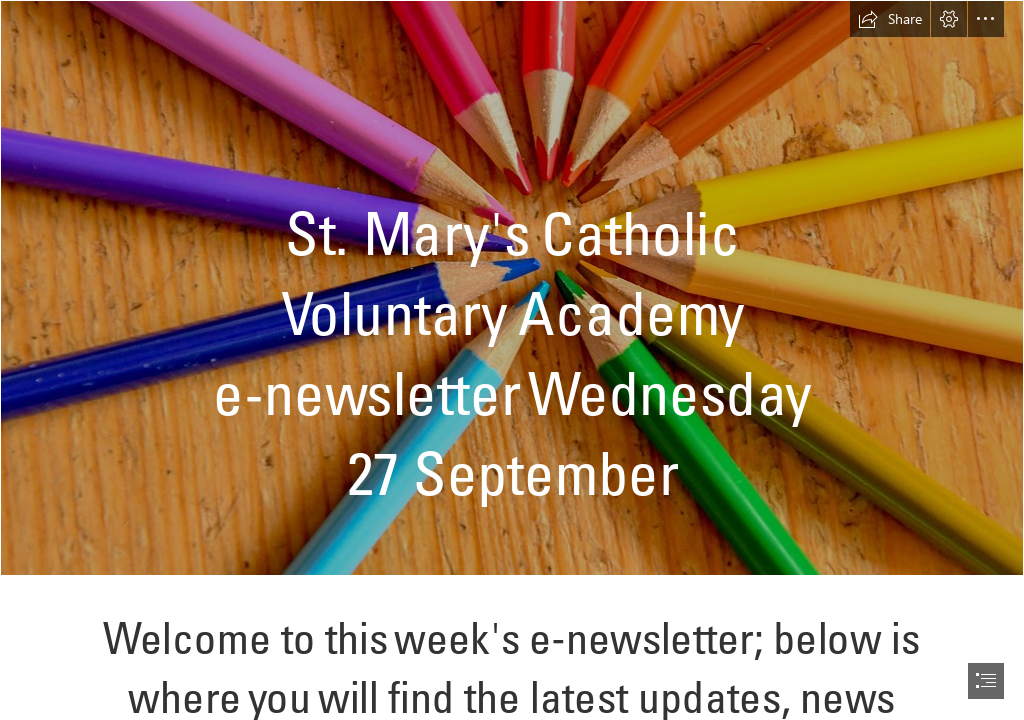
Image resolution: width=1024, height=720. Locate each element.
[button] (890, 19)
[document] (512, 360)
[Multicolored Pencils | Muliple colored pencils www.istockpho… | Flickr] (512, 288)
